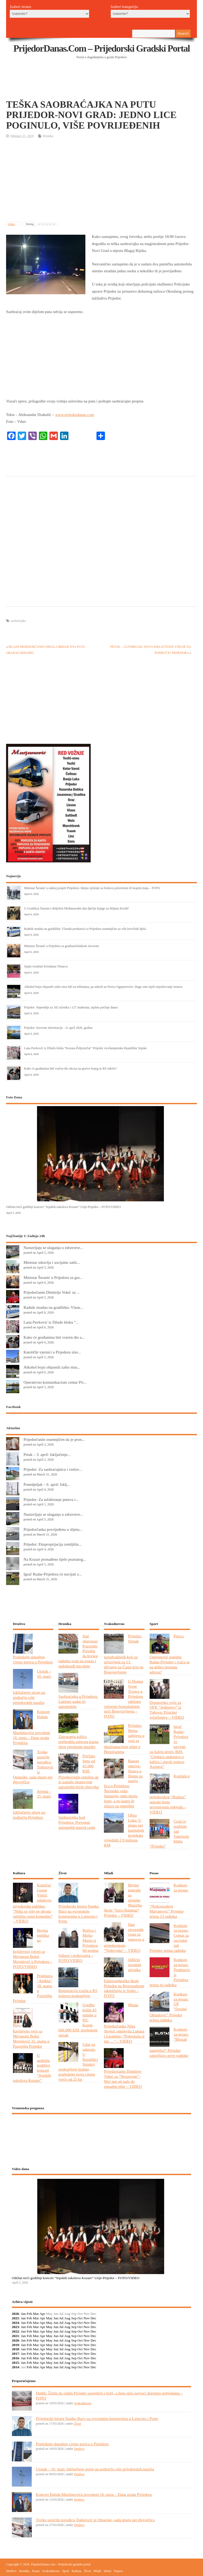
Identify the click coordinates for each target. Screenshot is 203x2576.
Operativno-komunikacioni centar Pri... (55, 1382)
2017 (15, 2354)
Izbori (107, 2571)
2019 (15, 2345)
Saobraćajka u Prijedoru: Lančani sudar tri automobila (78, 1701)
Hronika (48, 136)
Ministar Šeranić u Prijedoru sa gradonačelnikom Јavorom (61, 946)
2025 (15, 2318)
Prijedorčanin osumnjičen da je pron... (54, 1439)
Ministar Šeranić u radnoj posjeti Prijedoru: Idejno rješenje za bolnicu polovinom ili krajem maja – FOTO (92, 888)
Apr (42, 2314)
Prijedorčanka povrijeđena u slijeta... (53, 1529)
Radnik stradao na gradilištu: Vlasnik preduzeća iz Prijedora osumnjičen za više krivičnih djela (85, 929)
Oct (80, 2318)
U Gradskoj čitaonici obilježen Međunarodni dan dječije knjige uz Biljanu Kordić (76, 908)
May (49, 2318)
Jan (23, 2314)
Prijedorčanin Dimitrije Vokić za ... (52, 1292)
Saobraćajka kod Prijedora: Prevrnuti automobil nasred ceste (76, 1822)
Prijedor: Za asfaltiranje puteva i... (51, 1499)
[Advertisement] (102, 86)
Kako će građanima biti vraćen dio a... (54, 1337)
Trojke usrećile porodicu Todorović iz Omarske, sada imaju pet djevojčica (95, 2520)
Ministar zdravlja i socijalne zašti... (52, 1262)
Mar (36, 2314)
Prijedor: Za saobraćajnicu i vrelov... (53, 1469)
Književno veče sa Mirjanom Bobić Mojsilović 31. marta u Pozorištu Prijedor (31, 2038)
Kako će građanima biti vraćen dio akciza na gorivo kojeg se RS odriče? (70, 1068)
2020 (15, 2340)
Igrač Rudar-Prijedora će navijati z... (53, 1574)
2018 (15, 2349)
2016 (15, 2358)
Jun (55, 2318)
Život (77, 2423)
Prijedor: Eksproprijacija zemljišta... (53, 1544)
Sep (73, 2318)
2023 (15, 2327)
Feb (29, 2314)
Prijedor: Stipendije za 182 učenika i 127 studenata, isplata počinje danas (71, 1007)
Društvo (79, 2449)
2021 (15, 2336)
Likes (11, 223)
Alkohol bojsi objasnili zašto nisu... (52, 1367)
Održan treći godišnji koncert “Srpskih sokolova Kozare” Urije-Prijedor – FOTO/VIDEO (63, 1207)
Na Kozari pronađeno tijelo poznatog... (55, 1559)
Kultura (76, 2571)
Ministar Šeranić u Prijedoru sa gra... (53, 1277)
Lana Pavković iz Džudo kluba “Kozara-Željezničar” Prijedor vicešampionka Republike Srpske (85, 1048)
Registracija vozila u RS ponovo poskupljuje (77, 1993)
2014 (15, 2367)
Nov (87, 2318)
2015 (15, 2363)
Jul (61, 2318)
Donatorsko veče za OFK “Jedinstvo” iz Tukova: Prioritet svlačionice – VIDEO (167, 1710)
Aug (67, 2318)
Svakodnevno (82, 2403)
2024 (15, 2323)
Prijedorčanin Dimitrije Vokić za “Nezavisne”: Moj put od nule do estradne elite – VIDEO (123, 2079)
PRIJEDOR (101, 2137)
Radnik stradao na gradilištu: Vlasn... (53, 1307)
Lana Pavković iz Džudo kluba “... (51, 1322)
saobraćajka (18, 621)
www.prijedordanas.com (74, 415)
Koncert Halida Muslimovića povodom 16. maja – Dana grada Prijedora (94, 2494)
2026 (15, 2314)
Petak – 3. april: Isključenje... (47, 1454)
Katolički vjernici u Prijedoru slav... (52, 1352)
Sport (65, 2571)
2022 (15, 2331)
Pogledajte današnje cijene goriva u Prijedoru (33, 1659)
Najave (118, 2571)
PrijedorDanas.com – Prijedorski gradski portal (101, 48)
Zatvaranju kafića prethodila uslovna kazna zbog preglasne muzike (78, 1741)
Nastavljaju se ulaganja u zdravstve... (53, 1247)
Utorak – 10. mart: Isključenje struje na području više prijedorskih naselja (95, 2469)
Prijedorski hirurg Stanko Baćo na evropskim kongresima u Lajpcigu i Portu (78, 1913)
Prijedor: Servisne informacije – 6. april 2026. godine (58, 1028)
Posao (36, 2571)
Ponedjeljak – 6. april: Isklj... (47, 1484)
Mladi (97, 2571)
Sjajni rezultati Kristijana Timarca (46, 966)
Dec (93, 2318)
